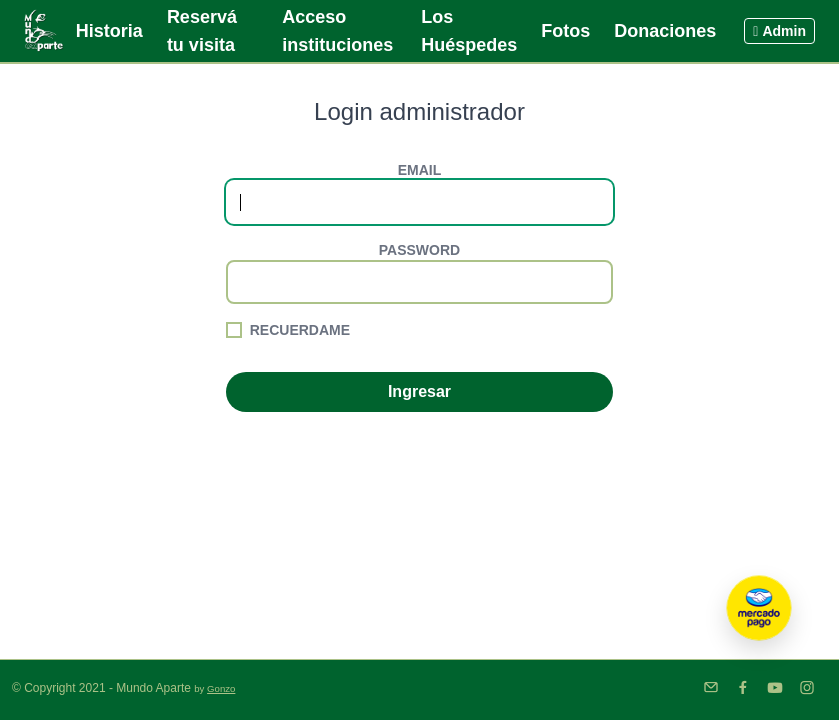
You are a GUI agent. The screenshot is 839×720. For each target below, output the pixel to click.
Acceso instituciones (337, 31)
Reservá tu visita (202, 31)
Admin (779, 31)
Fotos (565, 31)
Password (419, 250)
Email (420, 170)
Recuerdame (300, 330)
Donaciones (665, 31)
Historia (109, 31)
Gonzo (221, 688)
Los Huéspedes (469, 31)
